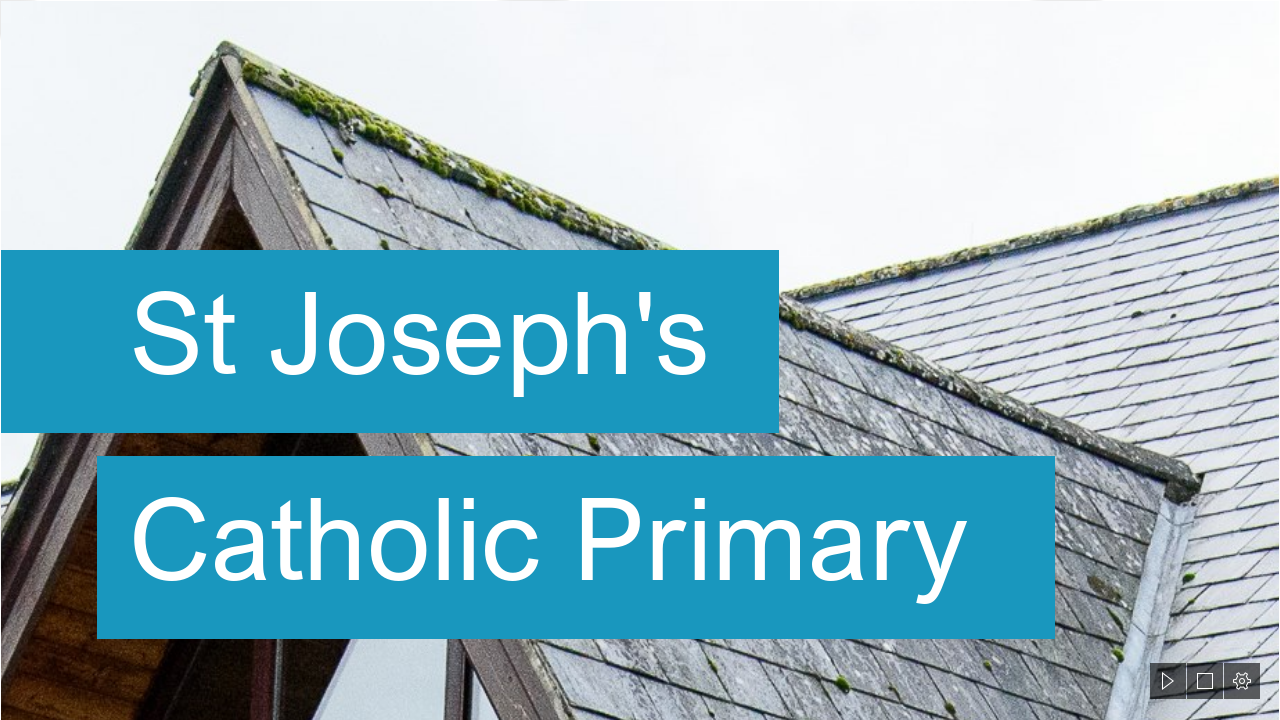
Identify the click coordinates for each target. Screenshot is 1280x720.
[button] (1168, 681)
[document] (640, 360)
